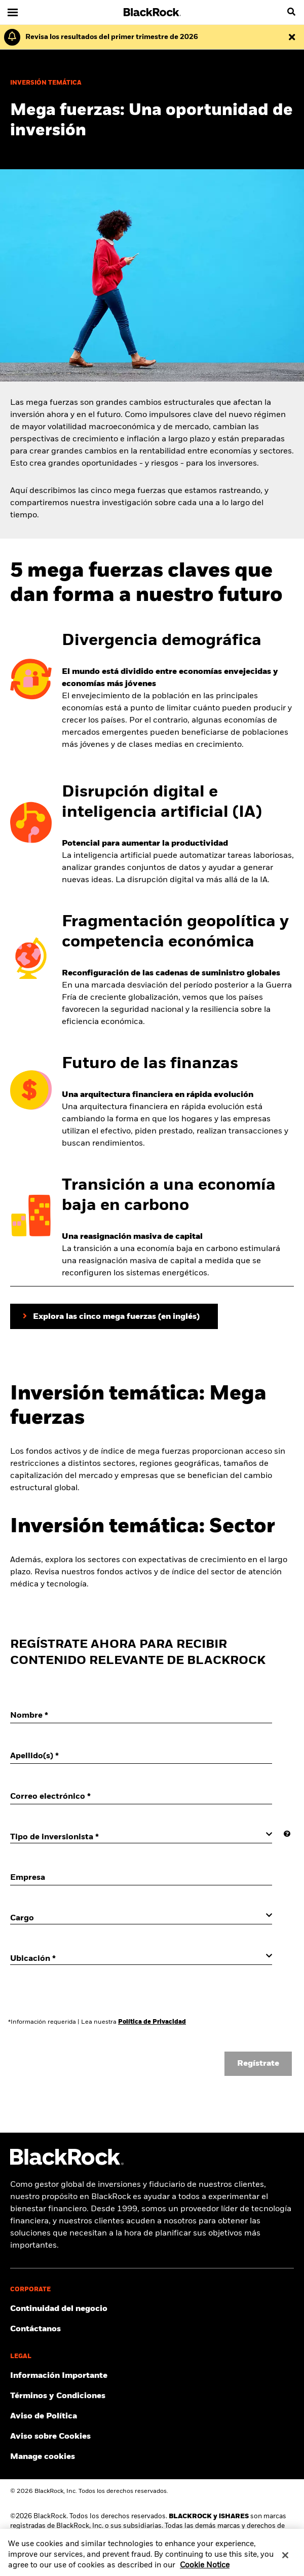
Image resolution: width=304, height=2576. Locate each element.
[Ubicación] (141, 1958)
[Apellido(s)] (141, 1756)
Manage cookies (42, 2457)
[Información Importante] (152, 2376)
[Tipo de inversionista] (141, 1837)
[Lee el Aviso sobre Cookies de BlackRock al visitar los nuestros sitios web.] (152, 2437)
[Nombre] (141, 1716)
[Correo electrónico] (141, 1797)
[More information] (287, 1834)
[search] (291, 12)
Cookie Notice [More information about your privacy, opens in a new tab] (205, 2570)
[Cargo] (141, 1918)
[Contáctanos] (152, 2329)
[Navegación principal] (12, 12)
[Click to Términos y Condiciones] (152, 2396)
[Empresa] (141, 1878)
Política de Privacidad (152, 2022)
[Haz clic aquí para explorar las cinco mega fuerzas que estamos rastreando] (114, 1316)
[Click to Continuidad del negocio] (152, 2309)
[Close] (285, 2561)
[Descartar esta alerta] (292, 37)
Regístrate (258, 2064)
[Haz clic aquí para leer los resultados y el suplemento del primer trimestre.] (109, 37)
